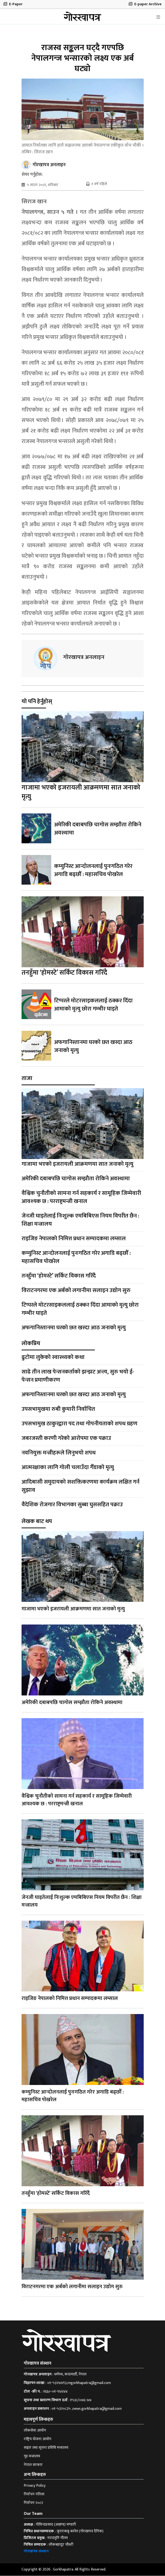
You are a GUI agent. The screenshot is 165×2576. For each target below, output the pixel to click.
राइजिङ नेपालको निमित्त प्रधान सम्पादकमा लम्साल (74, 1238)
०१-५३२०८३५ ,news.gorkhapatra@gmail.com (86, 2409)
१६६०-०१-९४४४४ (55, 2392)
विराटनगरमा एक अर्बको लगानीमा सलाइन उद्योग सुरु (76, 1290)
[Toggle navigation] (158, 17)
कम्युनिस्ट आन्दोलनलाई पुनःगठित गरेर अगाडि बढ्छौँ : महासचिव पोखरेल (93, 870)
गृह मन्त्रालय (32, 2456)
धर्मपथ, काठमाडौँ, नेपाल (70, 2374)
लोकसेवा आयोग (35, 2430)
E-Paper (13, 4)
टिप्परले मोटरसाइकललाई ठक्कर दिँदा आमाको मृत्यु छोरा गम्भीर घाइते (93, 1005)
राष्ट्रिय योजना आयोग (37, 2439)
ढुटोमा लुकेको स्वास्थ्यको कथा (53, 1357)
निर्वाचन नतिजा (34, 2494)
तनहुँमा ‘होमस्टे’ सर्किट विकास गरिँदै (64, 972)
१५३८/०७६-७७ (80, 2400)
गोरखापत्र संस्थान (36, 2551)
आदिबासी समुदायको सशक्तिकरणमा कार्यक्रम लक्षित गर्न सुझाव (80, 1486)
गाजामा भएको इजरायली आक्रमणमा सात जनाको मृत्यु (81, 792)
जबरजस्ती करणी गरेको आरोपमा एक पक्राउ (66, 1438)
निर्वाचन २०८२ (33, 2503)
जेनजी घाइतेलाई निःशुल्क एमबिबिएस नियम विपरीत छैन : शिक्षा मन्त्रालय (80, 1220)
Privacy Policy (35, 2486)
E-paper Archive (145, 4)
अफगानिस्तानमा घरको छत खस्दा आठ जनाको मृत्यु (93, 1046)
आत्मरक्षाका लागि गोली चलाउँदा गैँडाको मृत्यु (68, 1467)
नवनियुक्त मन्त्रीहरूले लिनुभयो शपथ (59, 1453)
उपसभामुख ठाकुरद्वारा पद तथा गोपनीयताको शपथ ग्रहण (79, 1423)
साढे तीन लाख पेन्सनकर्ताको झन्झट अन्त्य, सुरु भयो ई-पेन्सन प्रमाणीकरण (78, 1376)
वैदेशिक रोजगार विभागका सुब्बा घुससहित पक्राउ (72, 1504)
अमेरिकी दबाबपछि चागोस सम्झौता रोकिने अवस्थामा (97, 829)
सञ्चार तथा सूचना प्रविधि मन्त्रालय (46, 2448)
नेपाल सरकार (33, 2465)
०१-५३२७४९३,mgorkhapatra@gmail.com (79, 2383)
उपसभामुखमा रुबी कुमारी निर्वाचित (58, 1409)
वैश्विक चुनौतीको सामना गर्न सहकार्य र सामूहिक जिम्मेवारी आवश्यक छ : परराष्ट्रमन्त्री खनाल (81, 1197)
